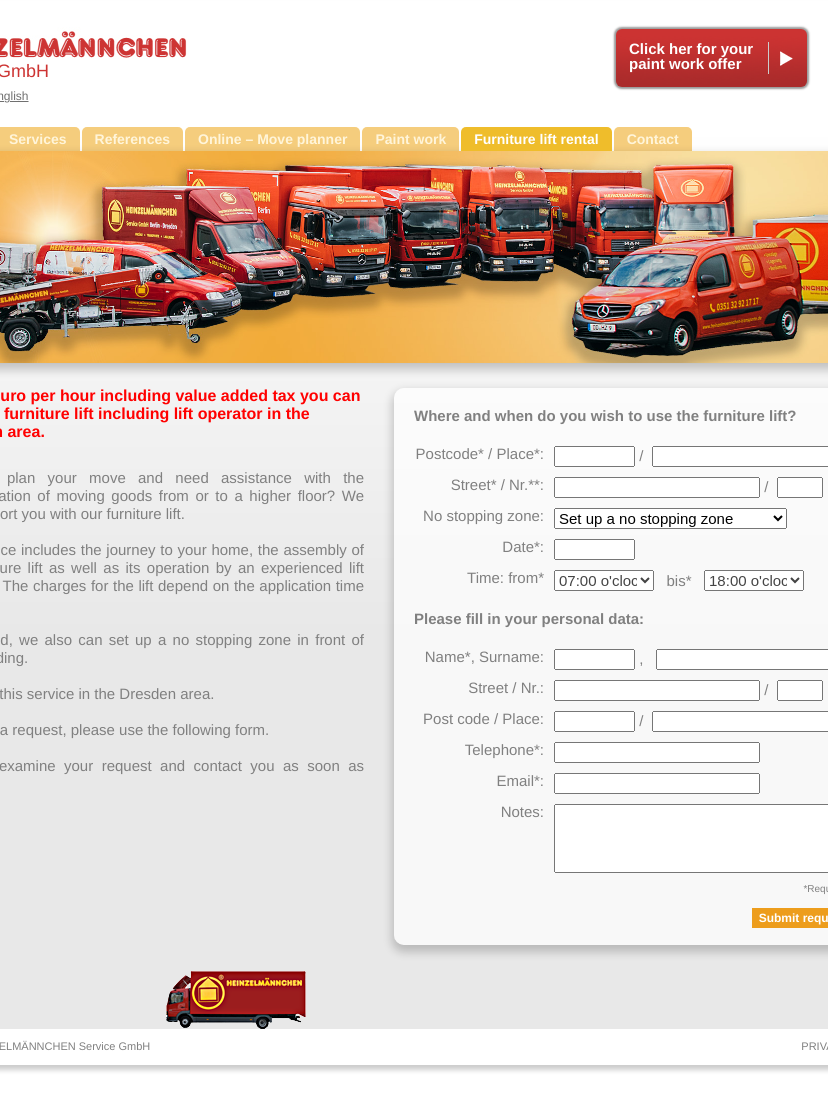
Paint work (410, 139)
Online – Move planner (272, 139)
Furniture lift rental (536, 139)
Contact (653, 139)
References (133, 139)
